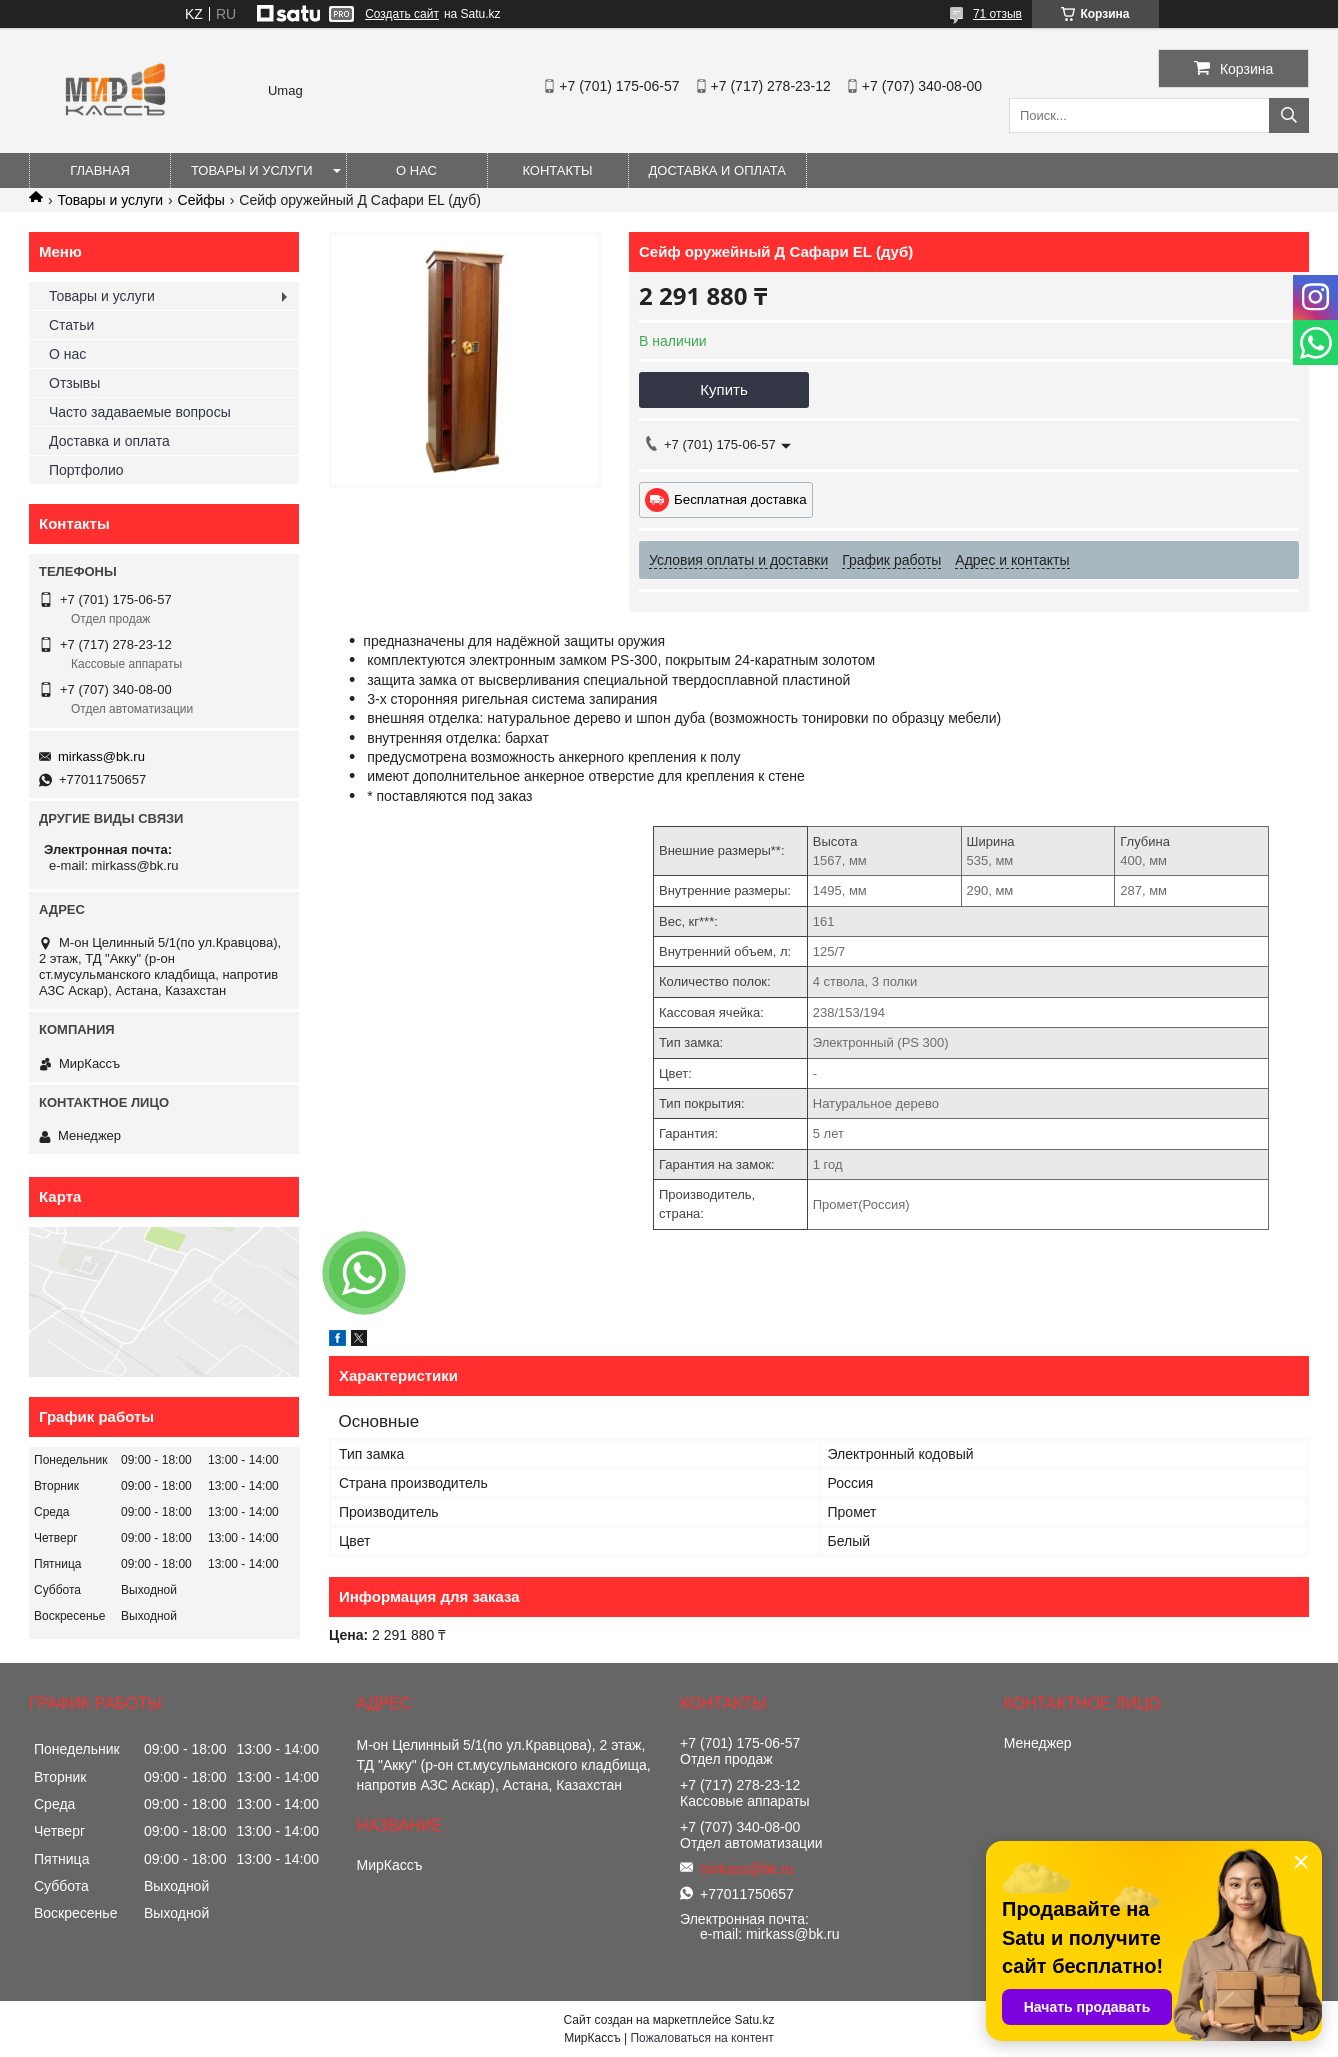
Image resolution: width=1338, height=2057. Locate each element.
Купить (723, 389)
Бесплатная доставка (740, 499)
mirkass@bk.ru (101, 756)
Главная (100, 170)
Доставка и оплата (717, 170)
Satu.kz (754, 2020)
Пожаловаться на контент (701, 2038)
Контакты (557, 170)
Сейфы (201, 200)
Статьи (71, 325)
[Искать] (1289, 115)
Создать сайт (402, 14)
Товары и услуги (252, 170)
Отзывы (74, 383)
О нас (416, 170)
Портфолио (86, 470)
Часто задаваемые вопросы (140, 412)
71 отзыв (997, 14)
